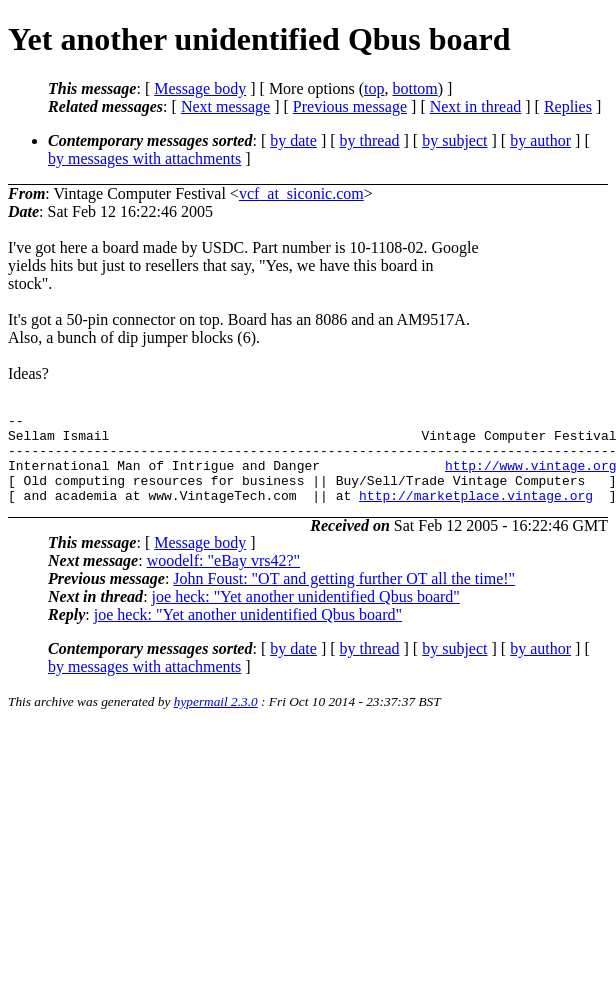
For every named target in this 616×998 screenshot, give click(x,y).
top (374, 88)
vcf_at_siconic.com (301, 193)
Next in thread (476, 106)
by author (540, 140)
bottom (414, 88)
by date (293, 140)
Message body (200, 88)
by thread (370, 140)
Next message (225, 106)
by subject (454, 140)
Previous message (350, 106)
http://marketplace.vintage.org (476, 513)
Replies (568, 106)
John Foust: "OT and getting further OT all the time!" (344, 596)
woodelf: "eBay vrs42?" (223, 578)
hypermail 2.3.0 (216, 719)
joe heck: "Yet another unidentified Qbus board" (306, 614)
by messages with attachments (144, 158)
